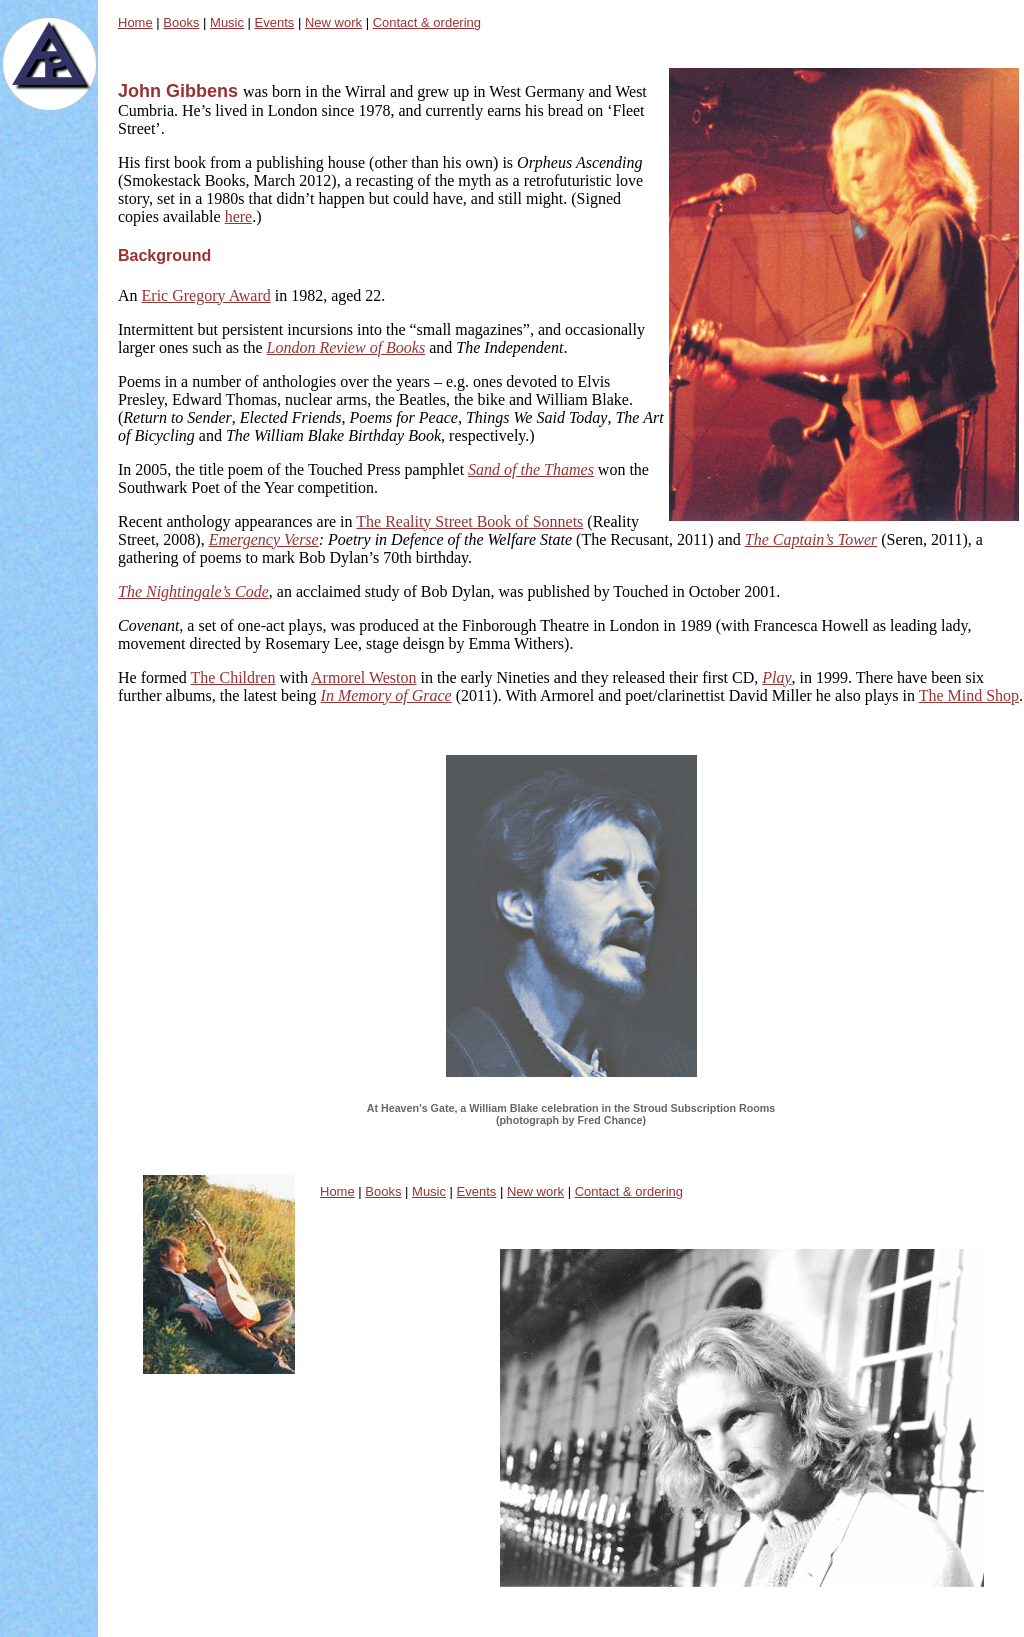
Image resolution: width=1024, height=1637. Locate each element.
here (239, 216)
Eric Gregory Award (206, 295)
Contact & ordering (427, 22)
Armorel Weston (364, 677)
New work (333, 22)
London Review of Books (346, 347)
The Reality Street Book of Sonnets (469, 521)
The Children (233, 677)
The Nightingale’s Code (193, 591)
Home (135, 22)
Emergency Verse (264, 539)
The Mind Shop (969, 695)
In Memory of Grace (386, 695)
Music (227, 22)
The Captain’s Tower (811, 539)
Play (776, 677)
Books (181, 22)
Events (275, 22)
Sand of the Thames (531, 469)
